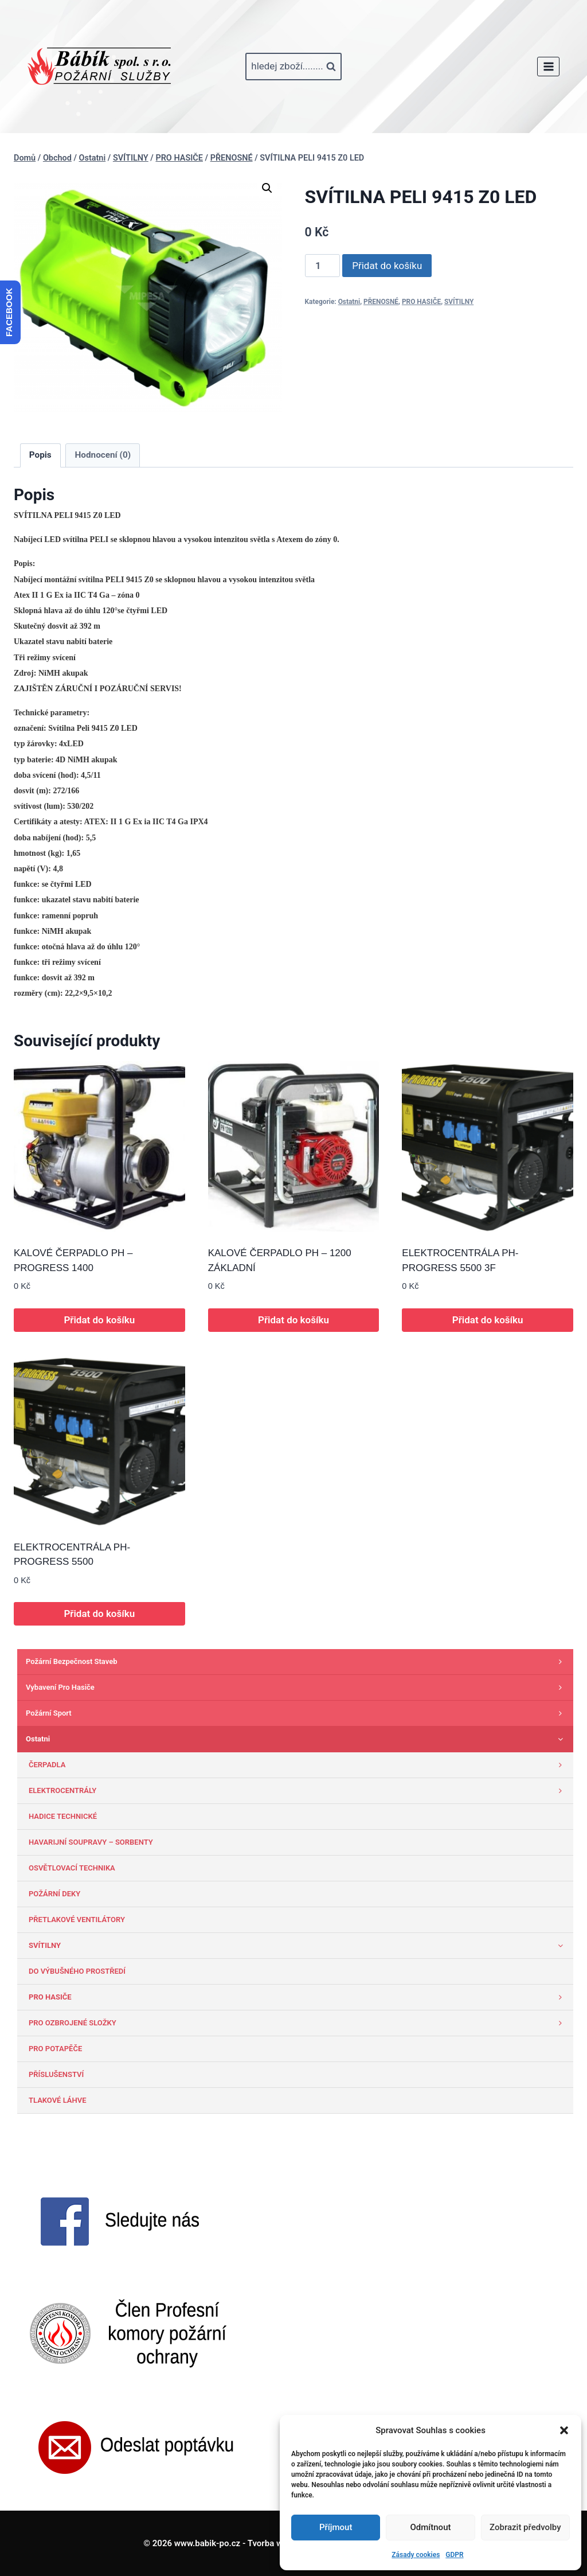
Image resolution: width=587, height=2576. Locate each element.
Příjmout (335, 2527)
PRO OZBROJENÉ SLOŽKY (298, 2023)
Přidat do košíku (387, 265)
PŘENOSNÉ (380, 302)
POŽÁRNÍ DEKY (54, 1893)
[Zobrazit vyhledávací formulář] (293, 66)
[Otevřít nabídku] (548, 66)
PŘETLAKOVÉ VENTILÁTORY (77, 1919)
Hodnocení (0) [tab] (103, 455)
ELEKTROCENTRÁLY (298, 1791)
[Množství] (323, 265)
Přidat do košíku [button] (99, 1320)
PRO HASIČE (421, 302)
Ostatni (349, 302)
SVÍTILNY (458, 302)
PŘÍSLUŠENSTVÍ (56, 2074)
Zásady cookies (416, 2555)
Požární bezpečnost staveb (297, 1662)
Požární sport (297, 1713)
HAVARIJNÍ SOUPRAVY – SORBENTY (91, 1842)
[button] (564, 2430)
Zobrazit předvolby (525, 2527)
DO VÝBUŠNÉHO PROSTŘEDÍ (77, 1971)
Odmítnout (430, 2527)
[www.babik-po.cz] (99, 66)
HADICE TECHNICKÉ (63, 1816)
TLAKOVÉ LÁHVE (58, 2100)
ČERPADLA (298, 1765)
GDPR (454, 2555)
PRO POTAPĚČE (55, 2048)
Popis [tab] (40, 455)
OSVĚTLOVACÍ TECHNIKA (72, 1868)
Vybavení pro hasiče (297, 1687)
